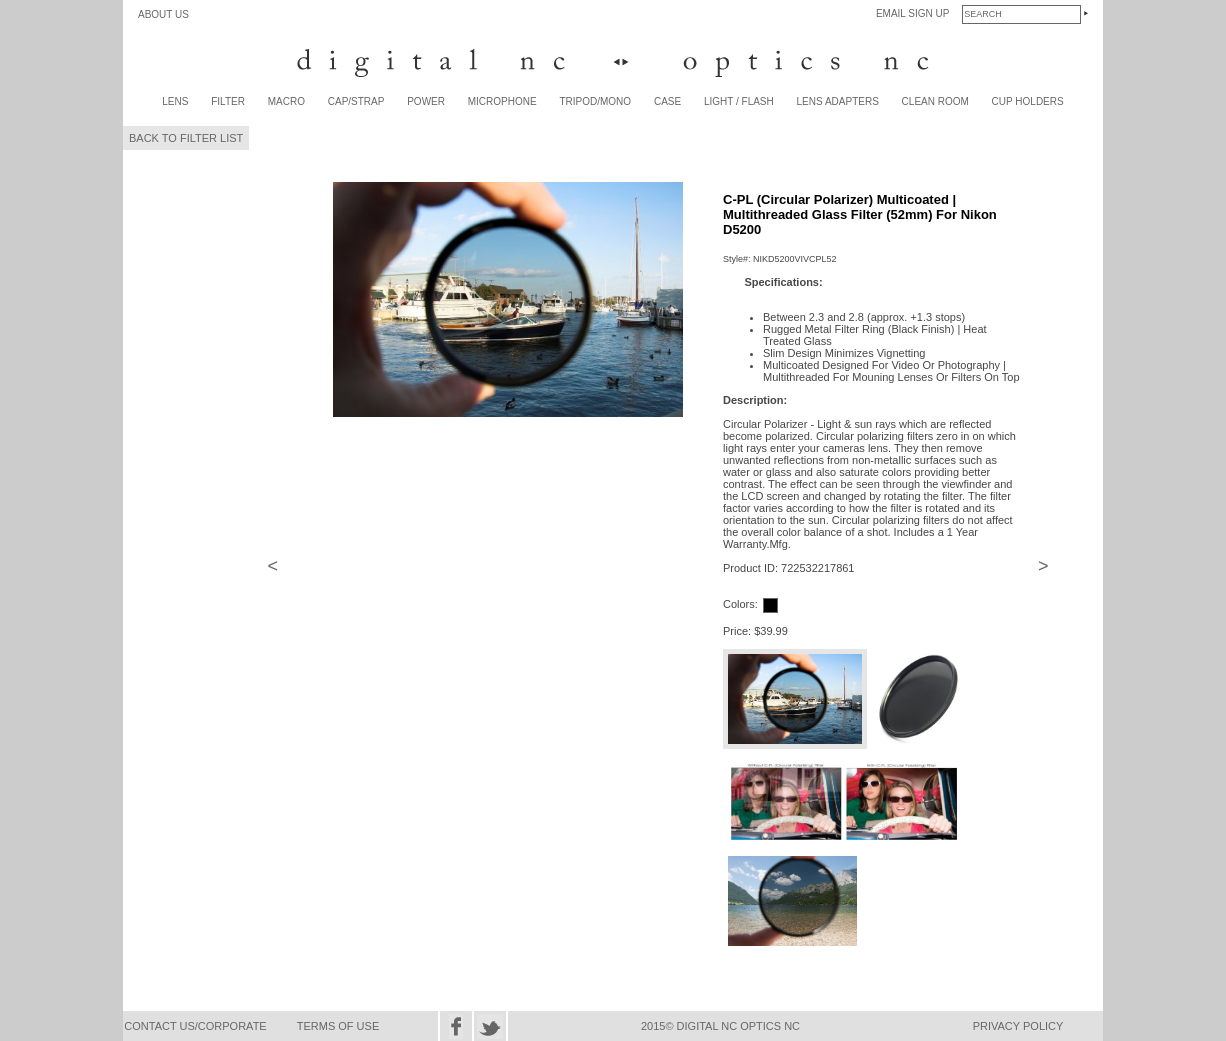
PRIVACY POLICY (1018, 1026)
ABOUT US (163, 14)
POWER (426, 101)
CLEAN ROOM (935, 101)
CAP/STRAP (356, 101)
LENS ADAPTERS (838, 101)
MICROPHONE (502, 101)
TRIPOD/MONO (595, 101)
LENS (175, 101)
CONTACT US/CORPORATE (195, 1026)
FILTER (228, 101)
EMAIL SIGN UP (913, 13)
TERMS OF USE (338, 1026)
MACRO (286, 101)
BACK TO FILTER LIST (186, 138)
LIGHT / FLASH (739, 101)
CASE (667, 101)
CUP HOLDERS (1028, 101)
